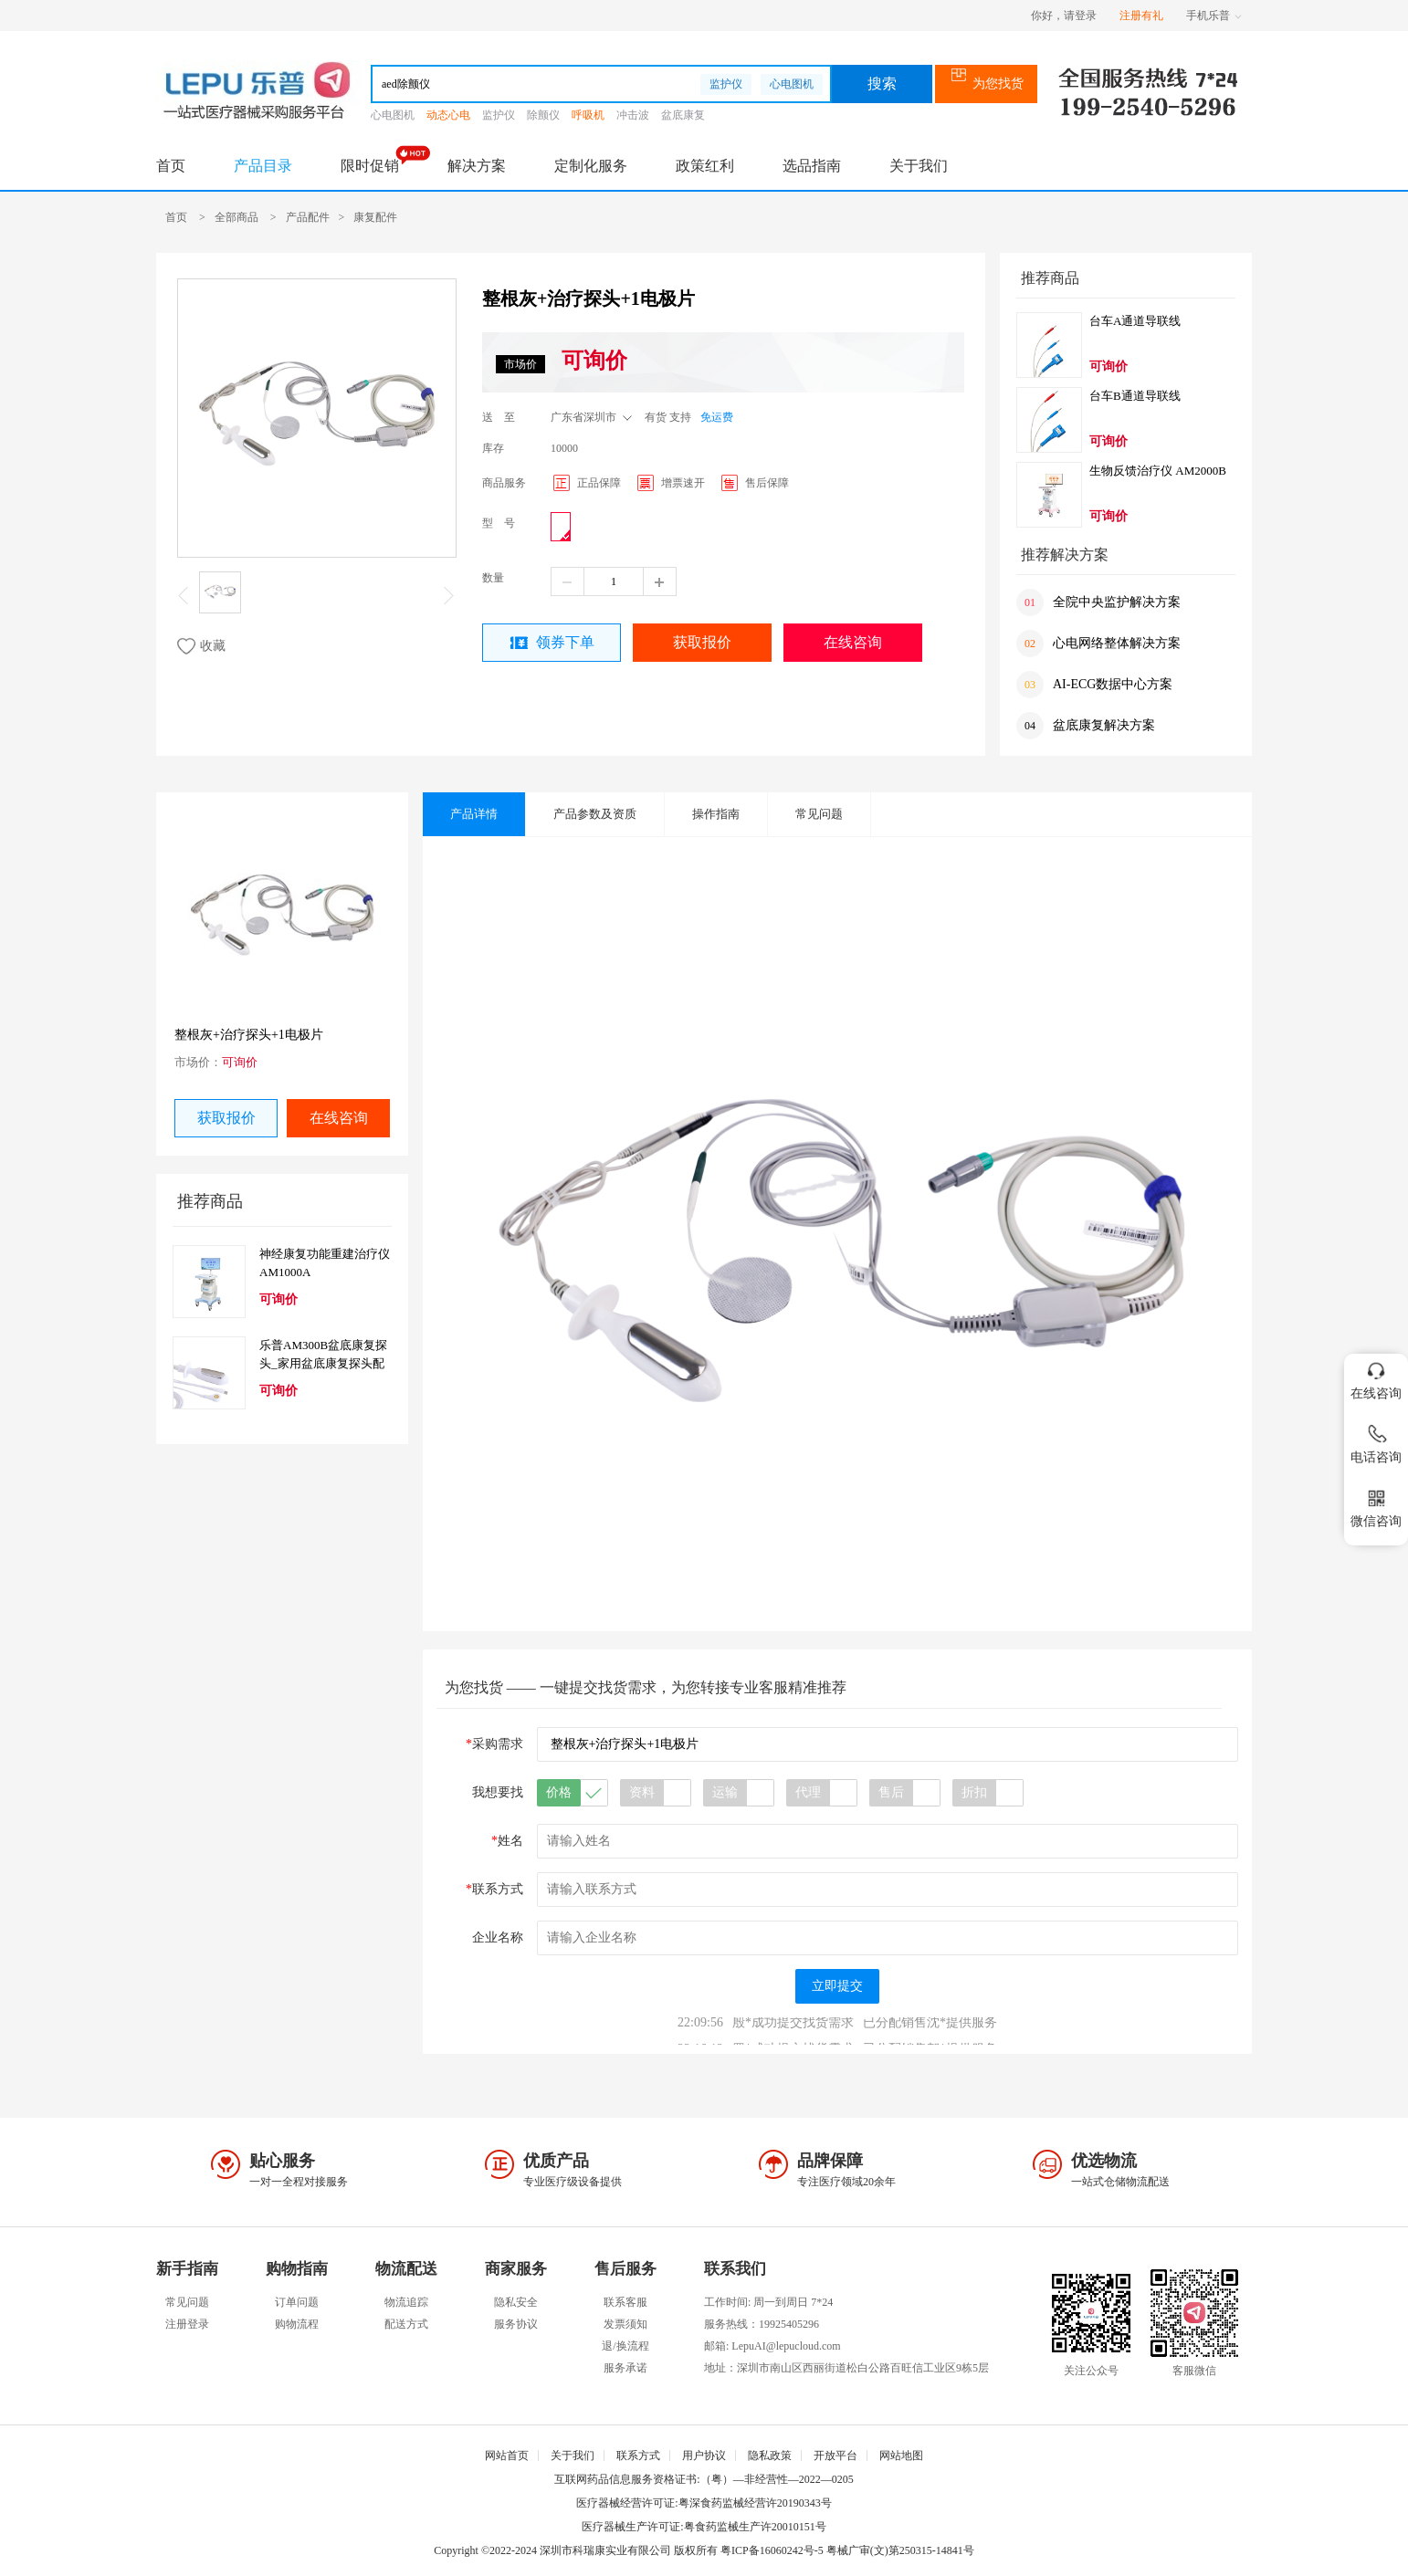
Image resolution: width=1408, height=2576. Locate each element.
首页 (170, 165)
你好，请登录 (1064, 15)
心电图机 (792, 84)
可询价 (594, 360)
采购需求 (494, 1744)
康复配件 (375, 217)
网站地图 (901, 2455)
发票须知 (625, 2324)
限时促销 (370, 165)
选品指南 (812, 165)
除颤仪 (543, 115)
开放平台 (835, 2455)
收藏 (201, 646)
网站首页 (507, 2455)
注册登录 (187, 2324)
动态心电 (448, 115)
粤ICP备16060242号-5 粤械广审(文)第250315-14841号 (847, 2550)
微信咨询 (1376, 1505)
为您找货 (987, 83)
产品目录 (263, 165)
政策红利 (705, 165)
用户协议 (704, 2455)
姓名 (507, 1841)
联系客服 (625, 2302)
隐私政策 (770, 2455)
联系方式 (494, 1889)
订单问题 (297, 2302)
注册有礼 (1141, 15)
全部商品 (236, 217)
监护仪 (725, 84)
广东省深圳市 (593, 415)
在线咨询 (853, 642)
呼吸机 (588, 115)
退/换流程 (625, 2346)
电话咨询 (1376, 1441)
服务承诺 (625, 2367)
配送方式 (406, 2324)
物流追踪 (406, 2302)
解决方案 (476, 165)
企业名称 (497, 1937)
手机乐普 (1214, 15)
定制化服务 (590, 165)
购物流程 (297, 2324)
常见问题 (187, 2302)
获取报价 (702, 642)
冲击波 (632, 115)
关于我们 (918, 165)
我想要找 (497, 1792)
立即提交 (837, 1986)
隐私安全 (516, 2302)
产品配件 (308, 217)
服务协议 (516, 2324)
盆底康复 (683, 115)
